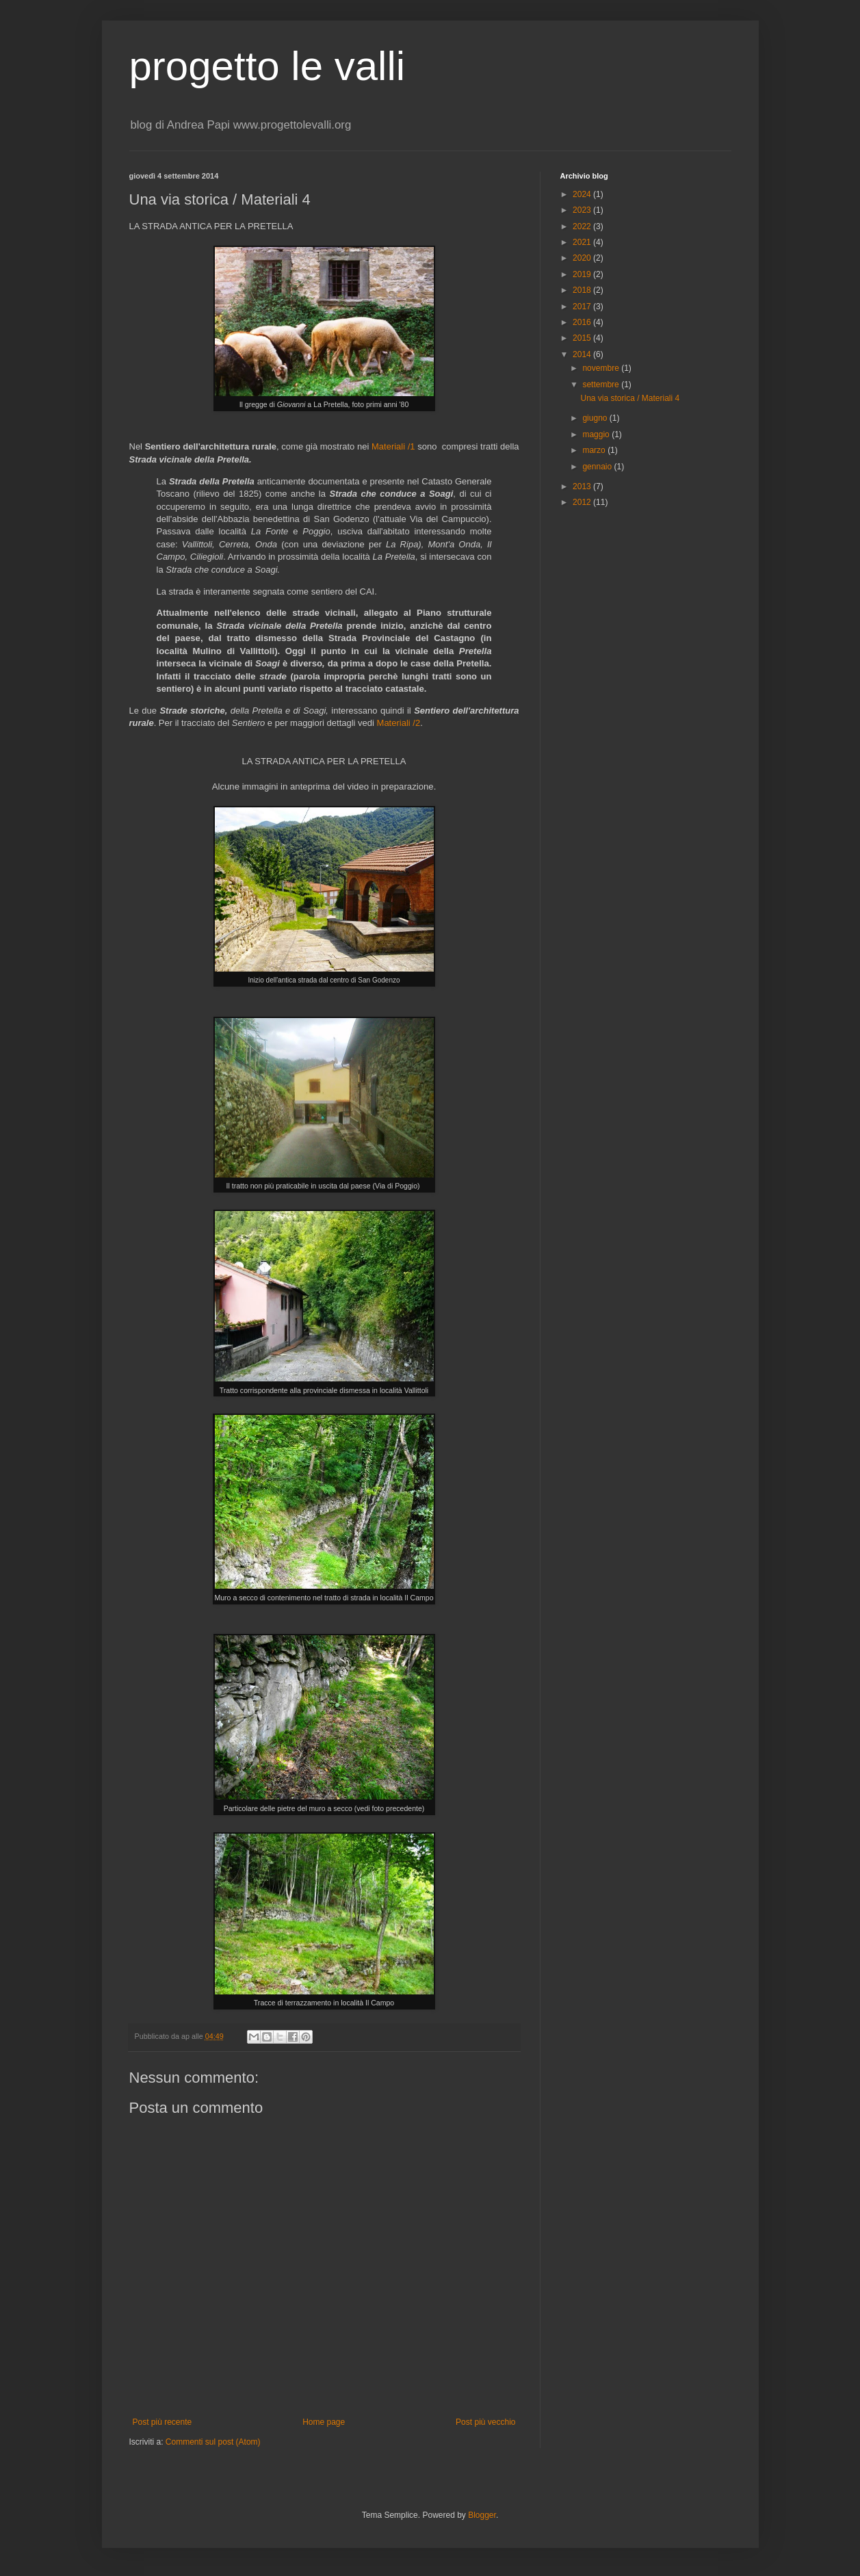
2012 (583, 502)
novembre (601, 368)
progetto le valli (267, 66)
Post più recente (162, 2422)
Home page (323, 2422)
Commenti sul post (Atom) (213, 2442)
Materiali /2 (399, 723)
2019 (583, 274)
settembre (601, 384)
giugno (595, 418)
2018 (583, 290)
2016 (583, 322)
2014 (583, 354)
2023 (583, 210)
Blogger (482, 2515)
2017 (583, 306)
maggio (597, 434)
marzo (595, 450)
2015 (583, 338)
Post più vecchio (485, 2422)
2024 (583, 194)
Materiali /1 (393, 446)
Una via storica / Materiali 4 (629, 398)
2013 (583, 486)
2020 (583, 258)
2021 (583, 242)
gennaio (598, 466)
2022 (583, 226)
